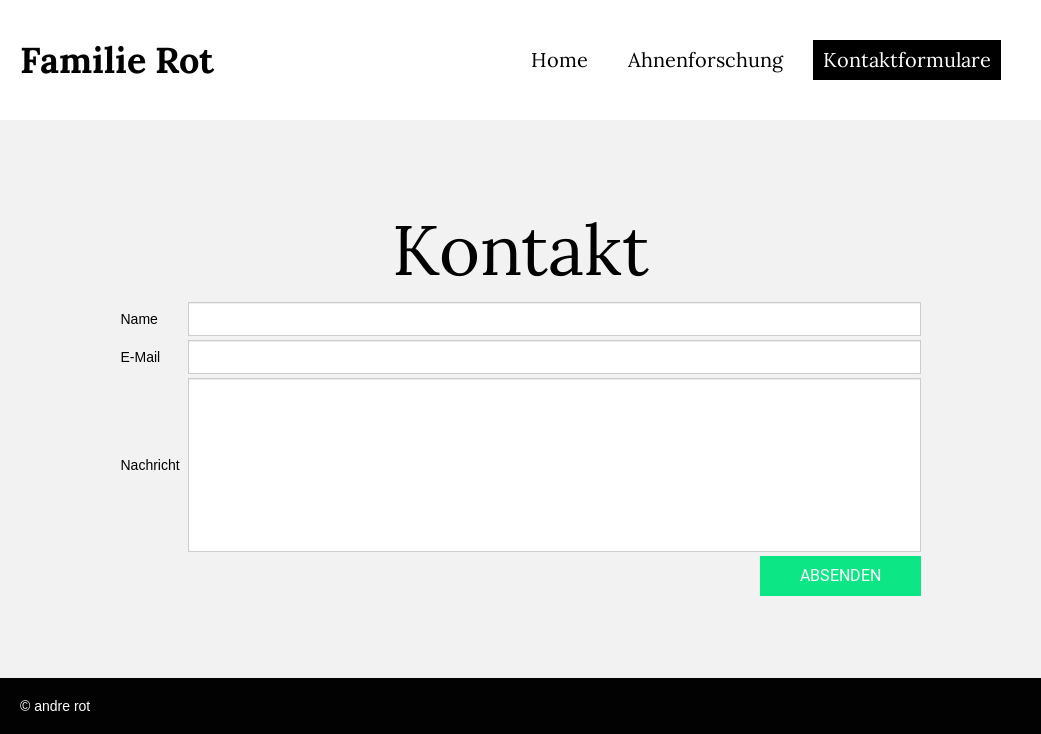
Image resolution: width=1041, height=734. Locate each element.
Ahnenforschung (705, 59)
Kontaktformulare (907, 59)
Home (559, 59)
